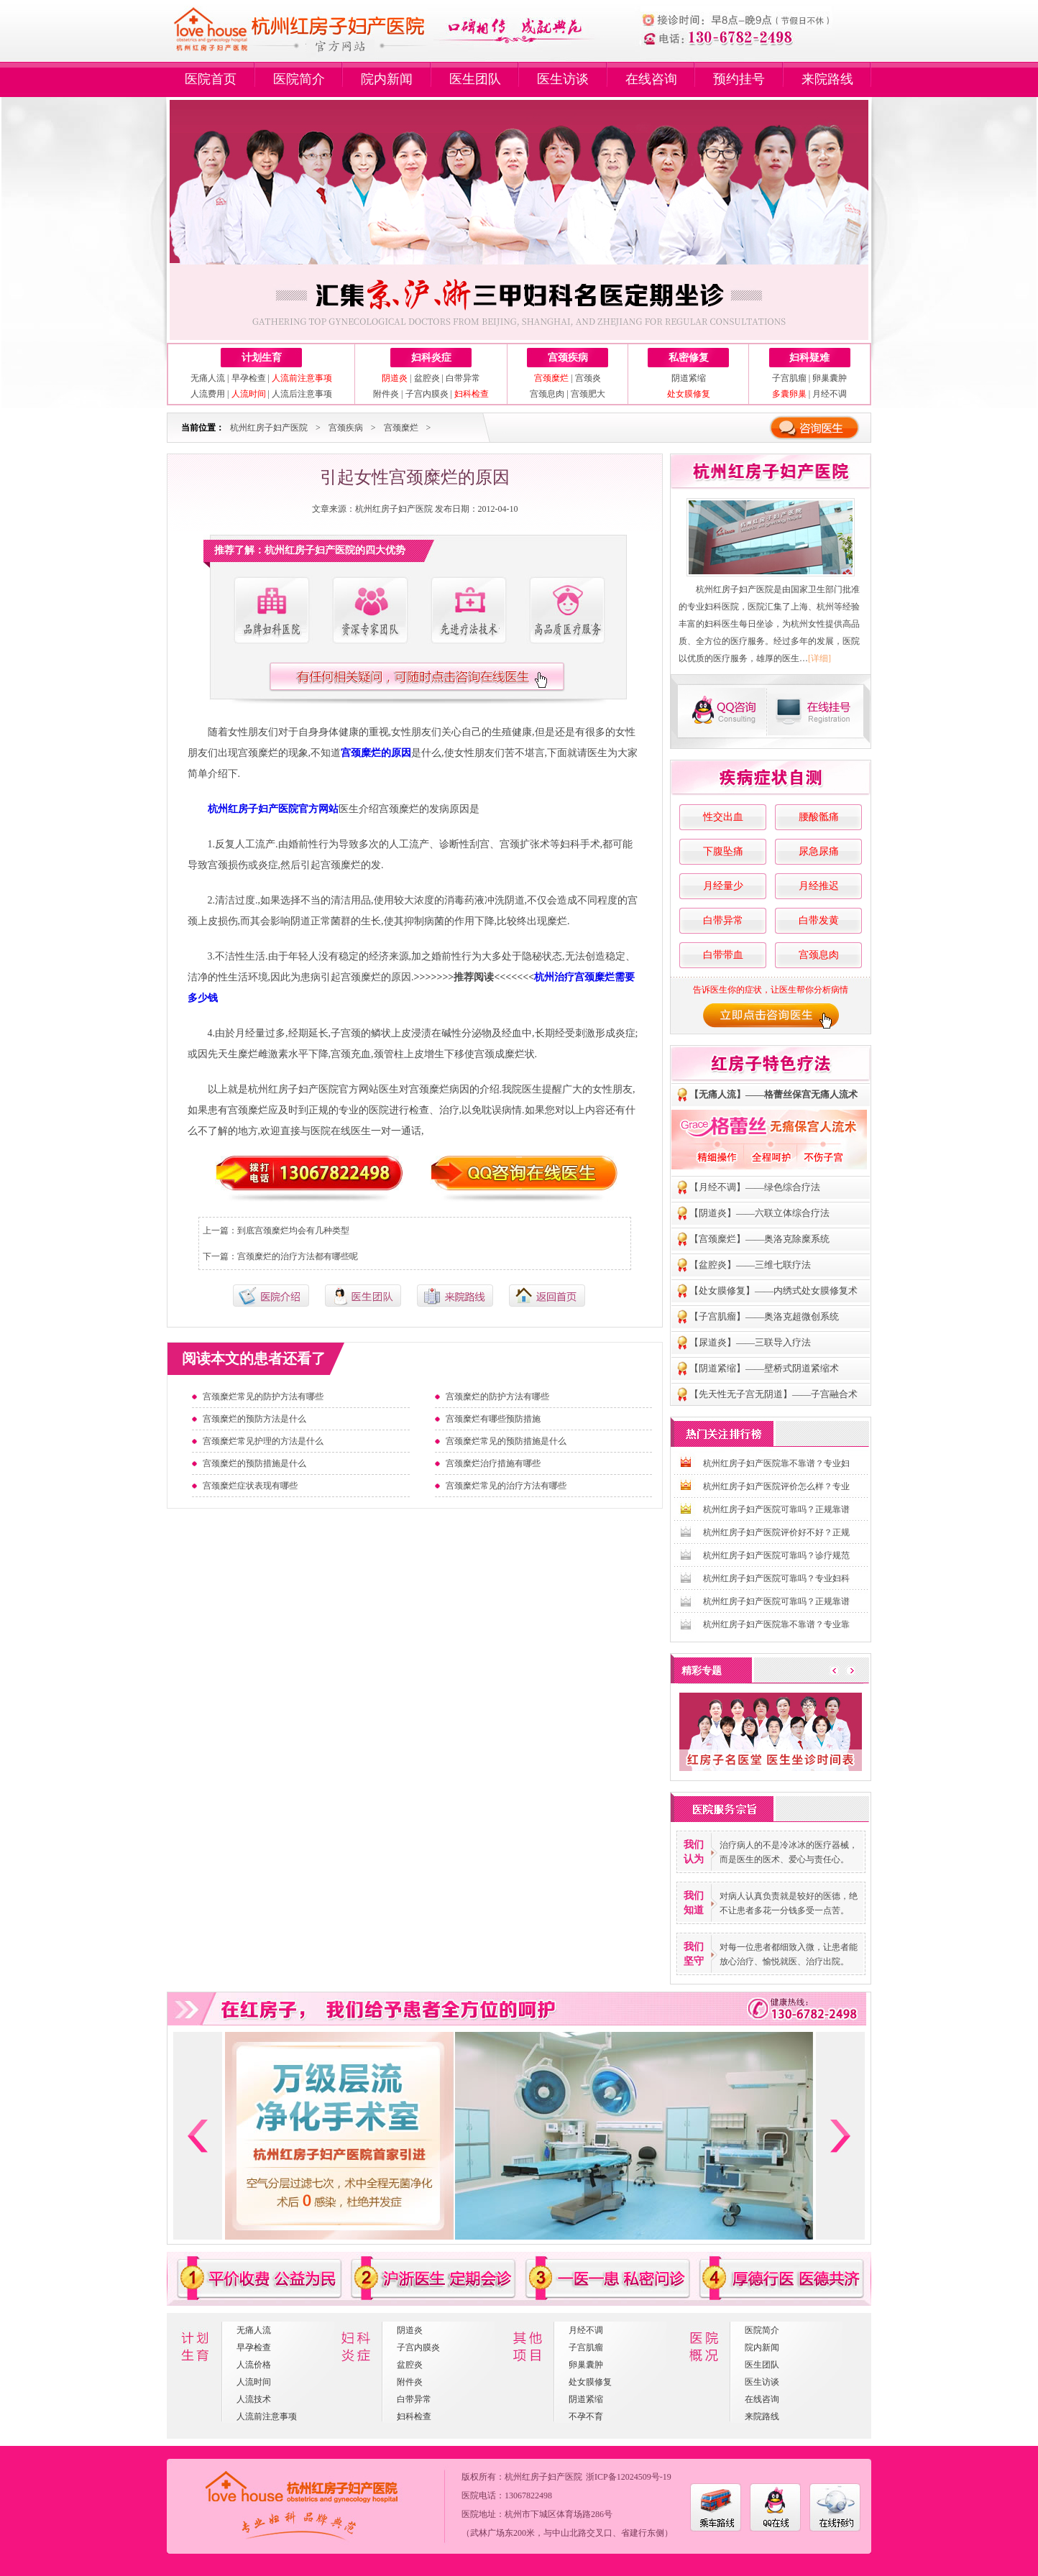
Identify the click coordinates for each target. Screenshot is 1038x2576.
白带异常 (463, 378)
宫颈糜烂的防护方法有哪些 (497, 1397)
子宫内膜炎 (427, 394)
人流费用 (207, 394)
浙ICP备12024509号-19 (628, 2477)
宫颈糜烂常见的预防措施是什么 (506, 1441)
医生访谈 (563, 79)
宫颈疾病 (568, 357)
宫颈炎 (588, 378)
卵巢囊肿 (829, 378)
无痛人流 (207, 378)
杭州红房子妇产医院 (269, 428)
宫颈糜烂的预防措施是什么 (254, 1463)
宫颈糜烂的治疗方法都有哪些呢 (297, 1256)
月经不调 (829, 394)
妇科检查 (414, 2416)
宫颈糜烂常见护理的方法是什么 (263, 1441)
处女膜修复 (590, 2382)
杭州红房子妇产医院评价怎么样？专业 (776, 1486)
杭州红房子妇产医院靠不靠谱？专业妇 (776, 1463)
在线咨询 (651, 79)
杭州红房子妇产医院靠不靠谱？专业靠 (776, 1624)
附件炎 (386, 394)
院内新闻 (387, 79)
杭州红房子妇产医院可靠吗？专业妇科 (776, 1578)
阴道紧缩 (688, 378)
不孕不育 (586, 2416)
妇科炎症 (431, 357)
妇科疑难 (809, 357)
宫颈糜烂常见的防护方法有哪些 (263, 1397)
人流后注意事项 (302, 394)
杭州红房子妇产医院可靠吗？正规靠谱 (776, 1509)
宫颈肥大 (588, 394)
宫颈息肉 (547, 394)
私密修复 (689, 357)
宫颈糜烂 (401, 428)
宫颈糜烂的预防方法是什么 (254, 1419)
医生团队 (475, 79)
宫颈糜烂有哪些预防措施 (493, 1419)
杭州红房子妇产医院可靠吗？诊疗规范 (776, 1555)
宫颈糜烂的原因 (376, 753)
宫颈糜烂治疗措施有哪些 (493, 1463)
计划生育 (262, 357)
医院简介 (299, 79)
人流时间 (253, 2382)
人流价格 (253, 2365)
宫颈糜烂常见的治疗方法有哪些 (506, 1486)
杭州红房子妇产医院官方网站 (273, 809)
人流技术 (253, 2399)
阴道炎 (410, 2330)
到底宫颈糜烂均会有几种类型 (293, 1230)
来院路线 (827, 79)
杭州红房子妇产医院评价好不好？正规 (776, 1532)
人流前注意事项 (266, 2416)
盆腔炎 (427, 378)
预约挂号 (739, 79)
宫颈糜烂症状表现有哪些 (250, 1486)
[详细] (819, 658)
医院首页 (210, 79)
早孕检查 (248, 378)
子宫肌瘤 (789, 378)
